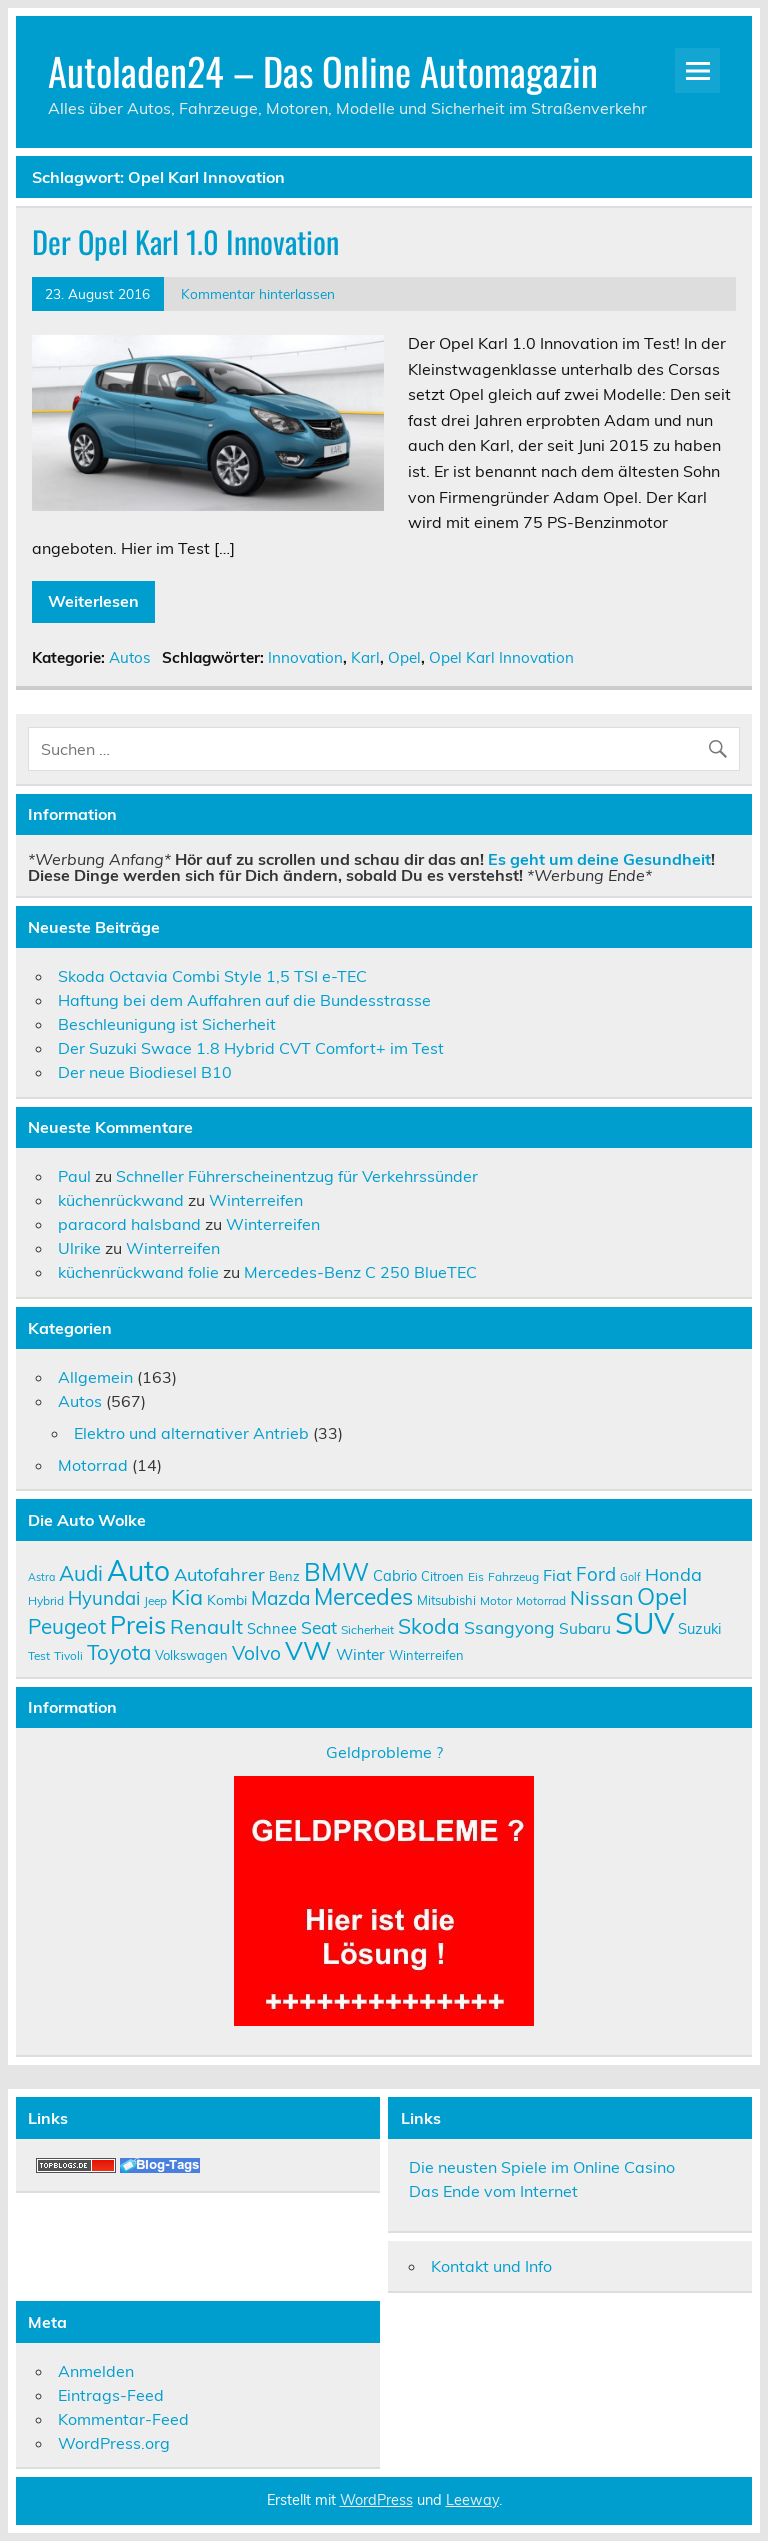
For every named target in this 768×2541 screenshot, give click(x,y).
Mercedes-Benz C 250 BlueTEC (360, 1272)
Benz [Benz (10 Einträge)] (284, 1576)
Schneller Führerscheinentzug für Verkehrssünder (297, 1176)
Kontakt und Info (491, 2266)
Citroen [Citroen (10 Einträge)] (442, 1576)
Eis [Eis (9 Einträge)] (476, 1576)
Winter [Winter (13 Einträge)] (360, 1654)
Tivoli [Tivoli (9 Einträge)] (68, 1655)
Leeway (472, 2500)
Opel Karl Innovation (501, 657)
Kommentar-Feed (123, 2419)
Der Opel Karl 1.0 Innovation (185, 241)
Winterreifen (256, 1200)
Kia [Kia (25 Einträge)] (187, 1596)
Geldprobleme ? (384, 1752)
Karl (365, 657)
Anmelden (96, 2371)
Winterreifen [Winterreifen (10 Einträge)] (426, 1655)
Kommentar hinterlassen (258, 293)
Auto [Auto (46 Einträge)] (138, 1570)
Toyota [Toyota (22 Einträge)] (119, 1652)
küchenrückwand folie (138, 1272)
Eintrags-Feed (111, 2395)
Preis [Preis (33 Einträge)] (138, 1624)
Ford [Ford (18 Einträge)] (596, 1574)
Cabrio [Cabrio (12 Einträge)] (395, 1575)
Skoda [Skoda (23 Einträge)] (429, 1626)
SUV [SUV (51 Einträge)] (644, 1623)
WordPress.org (114, 2443)
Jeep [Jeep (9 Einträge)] (155, 1600)
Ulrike (79, 1248)
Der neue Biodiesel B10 (145, 1072)
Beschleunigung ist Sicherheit (167, 1024)
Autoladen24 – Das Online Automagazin (323, 70)
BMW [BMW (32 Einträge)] (336, 1571)
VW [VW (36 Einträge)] (308, 1650)
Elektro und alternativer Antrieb (191, 1433)
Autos (130, 657)
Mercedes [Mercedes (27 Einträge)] (363, 1596)
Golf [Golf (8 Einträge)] (630, 1577)
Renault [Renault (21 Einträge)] (206, 1626)
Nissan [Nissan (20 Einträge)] (601, 1597)
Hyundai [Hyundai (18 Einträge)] (104, 1598)
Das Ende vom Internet (493, 2191)
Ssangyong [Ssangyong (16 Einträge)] (509, 1627)
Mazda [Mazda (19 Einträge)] (280, 1598)
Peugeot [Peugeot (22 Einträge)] (67, 1626)
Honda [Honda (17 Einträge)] (673, 1574)
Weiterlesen (93, 601)
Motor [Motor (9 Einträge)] (496, 1600)
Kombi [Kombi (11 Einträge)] (227, 1599)
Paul (74, 1176)
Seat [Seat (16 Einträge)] (319, 1627)
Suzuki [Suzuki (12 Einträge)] (699, 1628)
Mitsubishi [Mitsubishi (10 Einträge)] (446, 1600)
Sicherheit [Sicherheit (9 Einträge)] (367, 1629)
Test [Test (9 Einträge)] (39, 1655)
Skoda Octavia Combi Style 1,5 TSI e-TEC (212, 976)
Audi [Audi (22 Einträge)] (81, 1573)
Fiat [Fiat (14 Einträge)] (557, 1575)
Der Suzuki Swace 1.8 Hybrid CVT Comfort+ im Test (251, 1048)
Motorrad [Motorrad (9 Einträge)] (541, 1600)
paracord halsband (129, 1224)
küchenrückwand (121, 1200)
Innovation (305, 657)
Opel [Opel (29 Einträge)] (662, 1596)
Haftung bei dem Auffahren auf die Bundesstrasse (244, 1000)
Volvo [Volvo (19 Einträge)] (256, 1653)
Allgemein (95, 1377)
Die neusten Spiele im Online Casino (542, 2167)
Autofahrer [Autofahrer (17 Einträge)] (219, 1574)
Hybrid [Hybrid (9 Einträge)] (46, 1600)
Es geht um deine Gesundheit (599, 859)
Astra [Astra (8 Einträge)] (41, 1577)
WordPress (376, 2500)
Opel (404, 657)
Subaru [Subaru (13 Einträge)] (585, 1628)
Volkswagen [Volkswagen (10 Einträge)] (191, 1655)
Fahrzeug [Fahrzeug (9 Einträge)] (513, 1576)
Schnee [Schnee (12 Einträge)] (272, 1628)
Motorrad (93, 1465)
